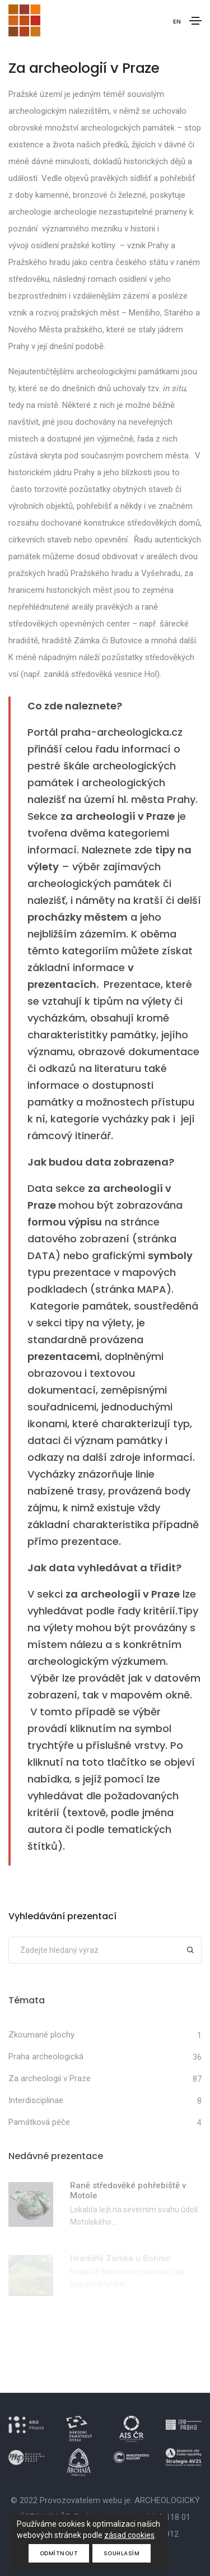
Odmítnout (59, 2553)
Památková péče (39, 2122)
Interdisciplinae (35, 2100)
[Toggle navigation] (195, 21)
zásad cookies (129, 2535)
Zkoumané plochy (41, 2035)
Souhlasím (122, 2553)
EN (177, 21)
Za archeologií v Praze (49, 2078)
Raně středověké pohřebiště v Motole (128, 2190)
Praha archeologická (45, 2056)
